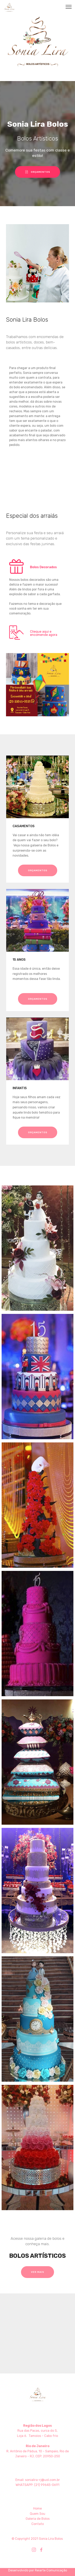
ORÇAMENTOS (37, 172)
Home (37, 2508)
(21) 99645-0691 (46, 2485)
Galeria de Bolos (38, 2519)
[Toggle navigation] (69, 6)
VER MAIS (37, 2272)
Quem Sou (37, 2514)
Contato (37, 2524)
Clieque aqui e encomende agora (43, 633)
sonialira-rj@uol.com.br (42, 2480)
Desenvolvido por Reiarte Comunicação (37, 2570)
